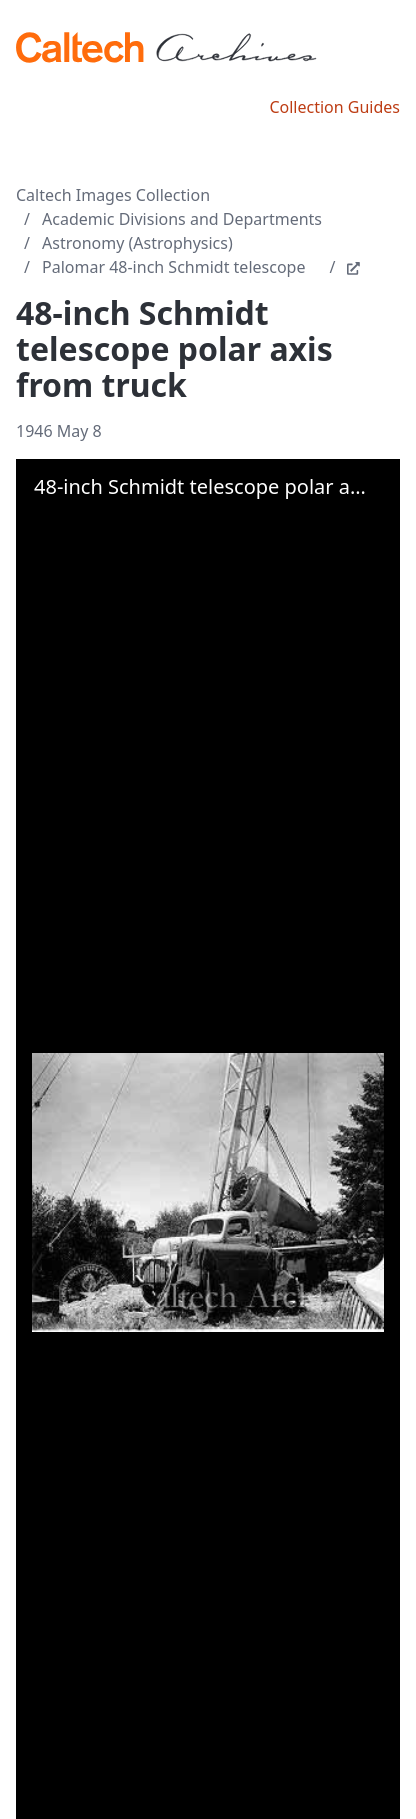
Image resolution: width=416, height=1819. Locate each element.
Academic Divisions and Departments (182, 219)
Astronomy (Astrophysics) (137, 243)
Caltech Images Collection (113, 195)
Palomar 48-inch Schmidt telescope (173, 267)
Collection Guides (334, 107)
